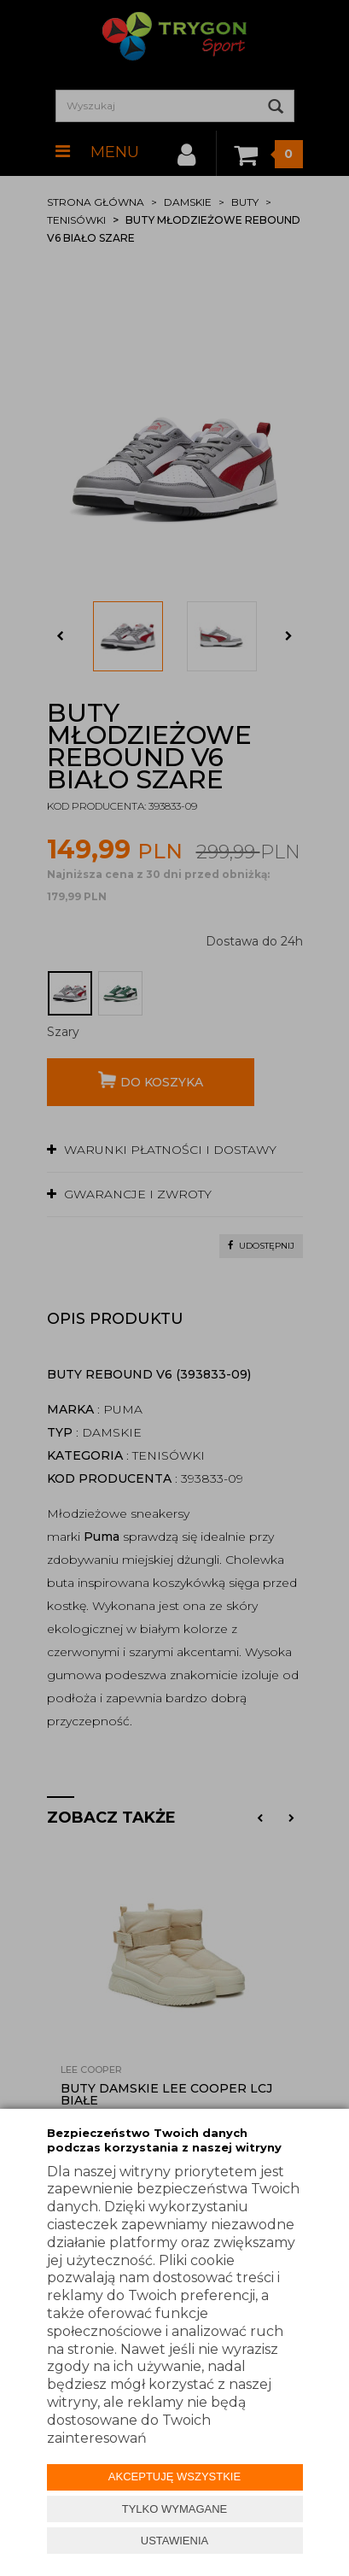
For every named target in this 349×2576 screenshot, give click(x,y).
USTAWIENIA (174, 2540)
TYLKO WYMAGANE (175, 2509)
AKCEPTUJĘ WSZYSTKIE (174, 2476)
